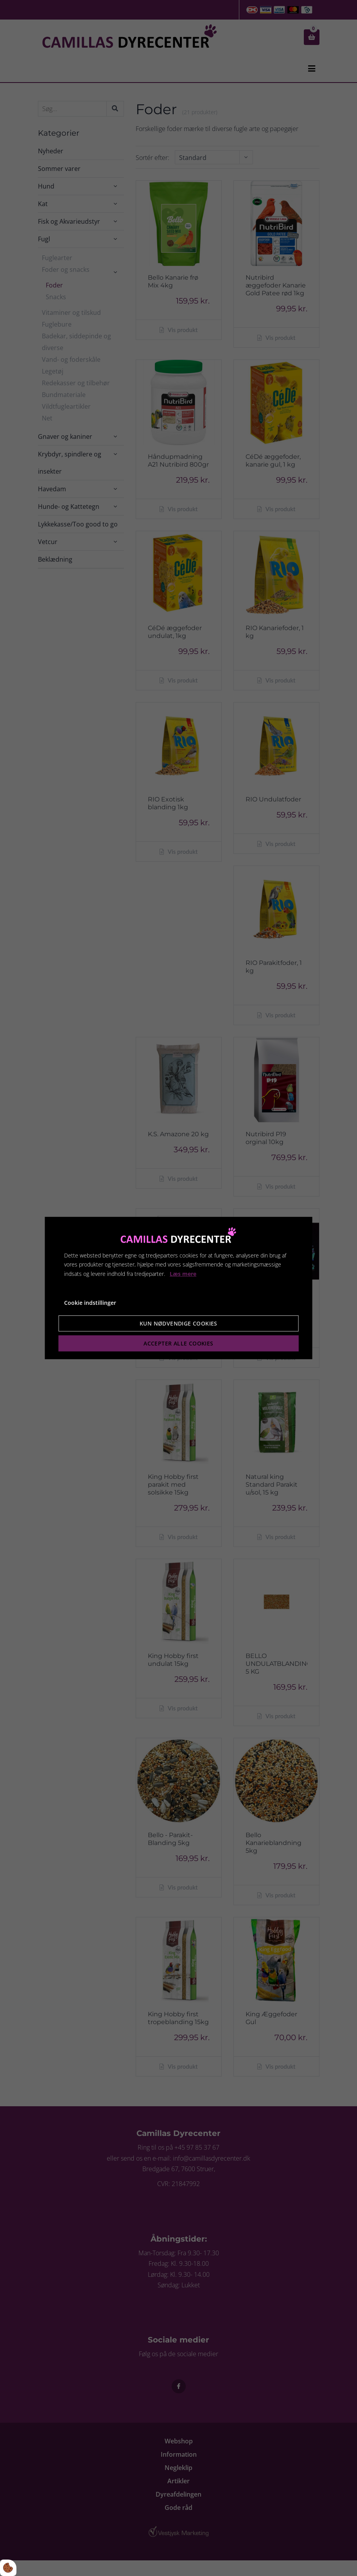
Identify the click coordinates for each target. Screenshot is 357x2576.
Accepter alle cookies (178, 1343)
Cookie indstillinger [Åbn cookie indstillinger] (90, 1302)
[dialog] (178, 1288)
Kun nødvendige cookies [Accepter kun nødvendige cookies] (178, 1323)
